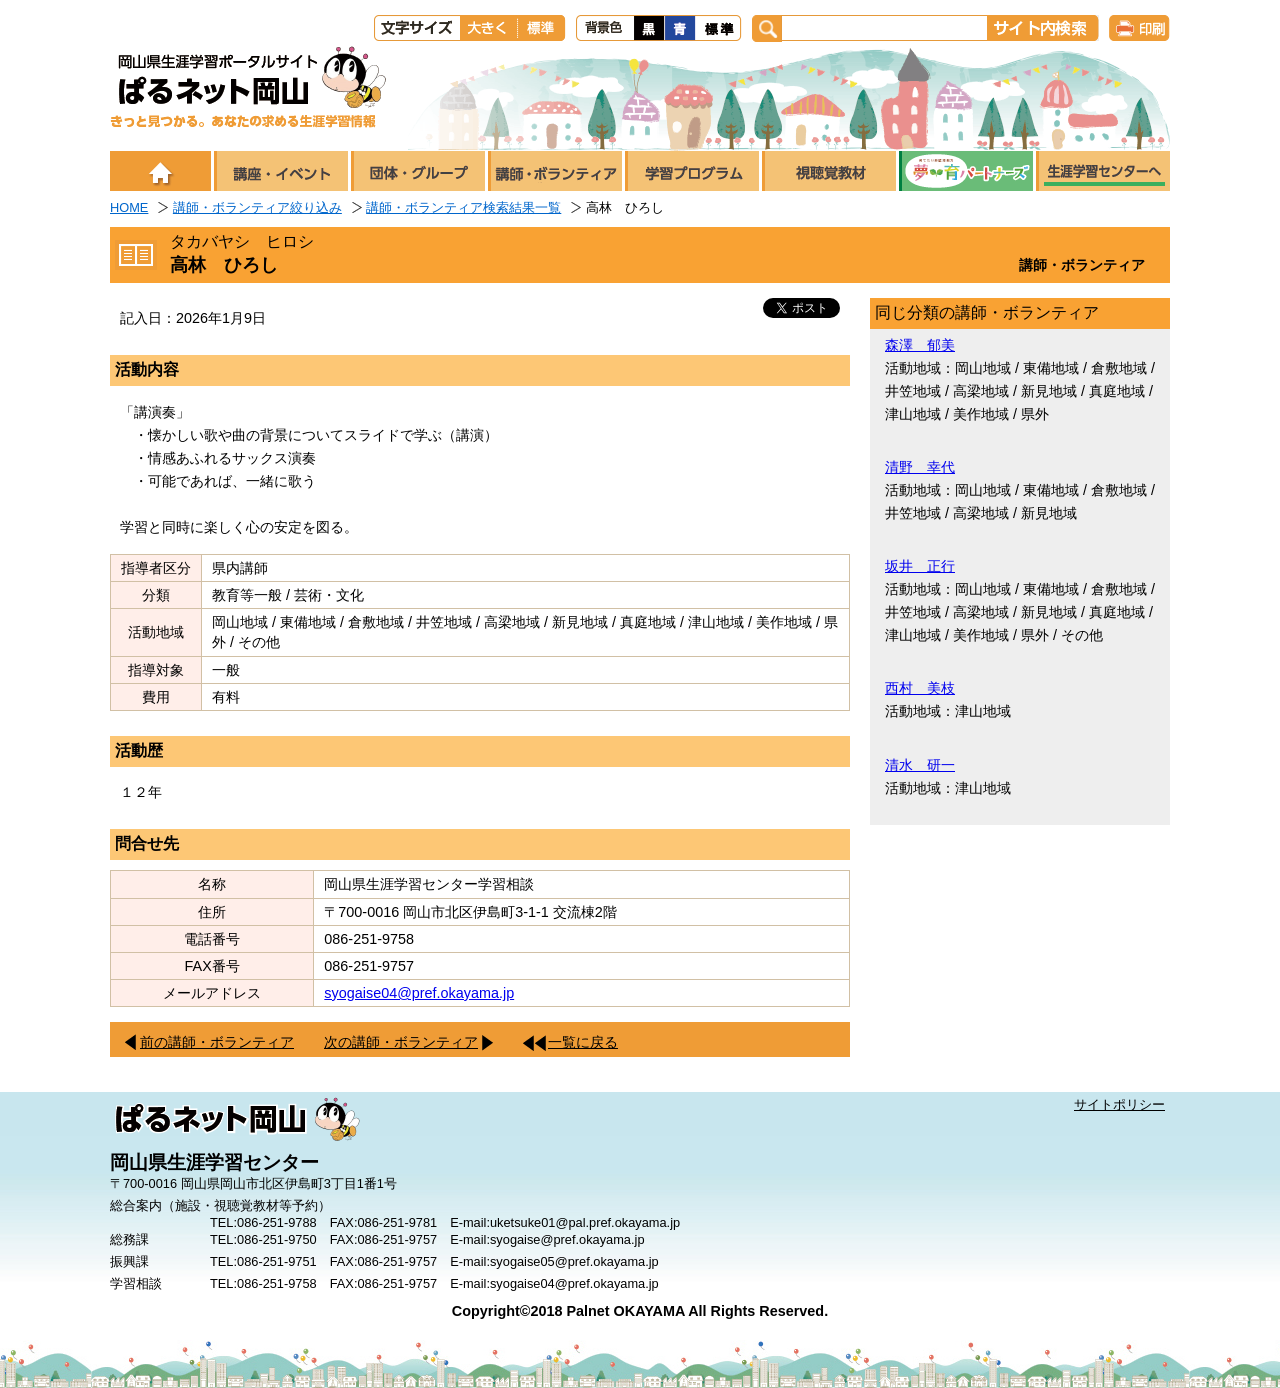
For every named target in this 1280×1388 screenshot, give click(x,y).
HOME (129, 207)
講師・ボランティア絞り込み (257, 207)
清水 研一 (920, 765)
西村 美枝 (920, 688)
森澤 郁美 (920, 345)
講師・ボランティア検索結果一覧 (463, 207)
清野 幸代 (920, 467)
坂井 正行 (920, 566)
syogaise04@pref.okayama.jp (419, 993)
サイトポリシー (1119, 1104)
